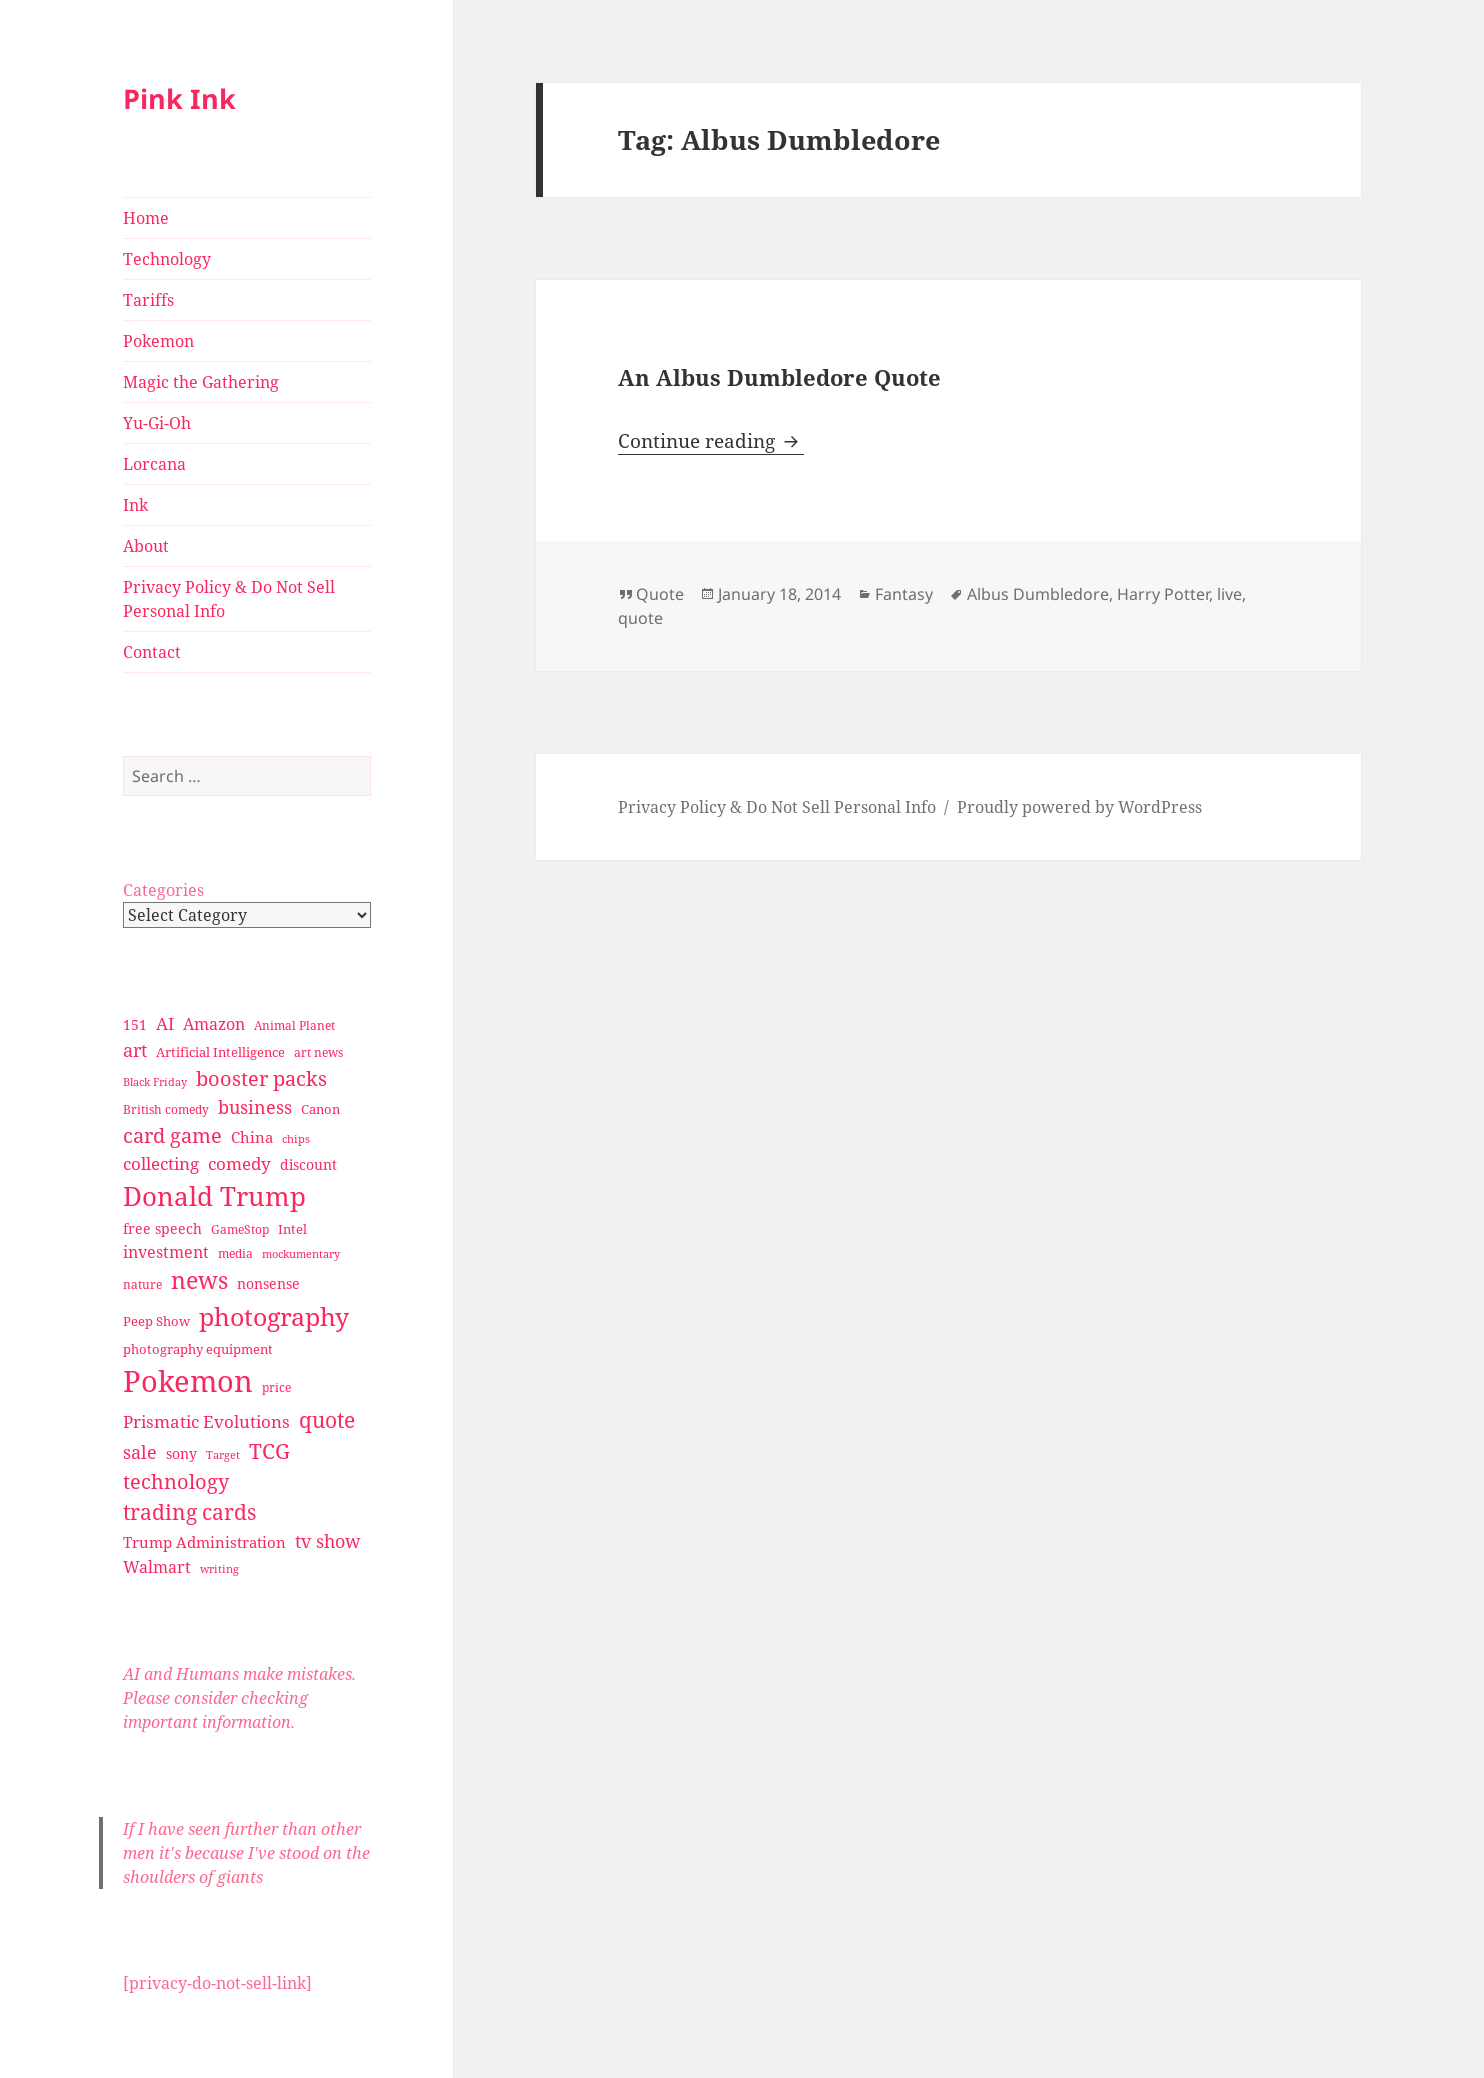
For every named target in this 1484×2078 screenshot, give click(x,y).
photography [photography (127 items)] (274, 1316)
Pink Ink (179, 98)
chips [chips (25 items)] (296, 1138)
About (146, 546)
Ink (135, 505)
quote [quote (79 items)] (327, 1419)
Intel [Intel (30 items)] (292, 1229)
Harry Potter (1163, 594)
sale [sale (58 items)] (140, 1451)
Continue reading (711, 441)
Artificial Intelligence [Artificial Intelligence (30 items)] (220, 1052)
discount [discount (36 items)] (308, 1164)
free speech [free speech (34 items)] (162, 1228)
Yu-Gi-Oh (157, 423)
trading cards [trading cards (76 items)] (189, 1512)
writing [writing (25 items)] (219, 1568)
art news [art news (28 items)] (318, 1052)
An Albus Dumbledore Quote (779, 377)
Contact (152, 652)
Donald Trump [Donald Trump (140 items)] (214, 1196)
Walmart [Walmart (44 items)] (157, 1567)
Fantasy (904, 594)
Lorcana (154, 464)
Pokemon (158, 341)
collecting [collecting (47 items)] (161, 1163)
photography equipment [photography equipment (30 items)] (198, 1349)
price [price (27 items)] (276, 1387)
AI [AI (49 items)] (165, 1023)
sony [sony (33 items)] (181, 1453)
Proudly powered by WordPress (1079, 807)
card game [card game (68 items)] (172, 1135)
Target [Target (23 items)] (223, 1455)
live (1229, 594)
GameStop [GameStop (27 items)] (240, 1229)
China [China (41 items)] (252, 1137)
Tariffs (148, 300)
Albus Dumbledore (1038, 594)
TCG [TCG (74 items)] (269, 1451)
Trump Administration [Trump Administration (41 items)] (204, 1542)
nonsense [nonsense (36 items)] (268, 1283)
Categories (163, 890)
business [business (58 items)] (255, 1106)
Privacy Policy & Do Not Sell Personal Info (229, 599)
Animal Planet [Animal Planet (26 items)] (294, 1025)
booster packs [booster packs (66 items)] (261, 1078)
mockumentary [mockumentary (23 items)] (301, 1254)
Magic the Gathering (201, 382)
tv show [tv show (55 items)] (328, 1541)
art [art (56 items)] (135, 1049)
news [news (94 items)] (199, 1280)
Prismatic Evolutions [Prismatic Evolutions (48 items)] (206, 1421)
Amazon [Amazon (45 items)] (214, 1024)
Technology (167, 259)
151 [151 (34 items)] (135, 1024)
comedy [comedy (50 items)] (239, 1163)
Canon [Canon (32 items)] (320, 1109)
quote (640, 618)
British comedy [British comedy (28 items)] (166, 1109)
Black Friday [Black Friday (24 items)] (155, 1081)
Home (146, 218)
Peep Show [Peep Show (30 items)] (156, 1321)
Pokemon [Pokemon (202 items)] (188, 1381)
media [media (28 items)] (235, 1253)
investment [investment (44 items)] (166, 1252)
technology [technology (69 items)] (176, 1481)
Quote (660, 594)
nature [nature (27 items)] (142, 1284)
